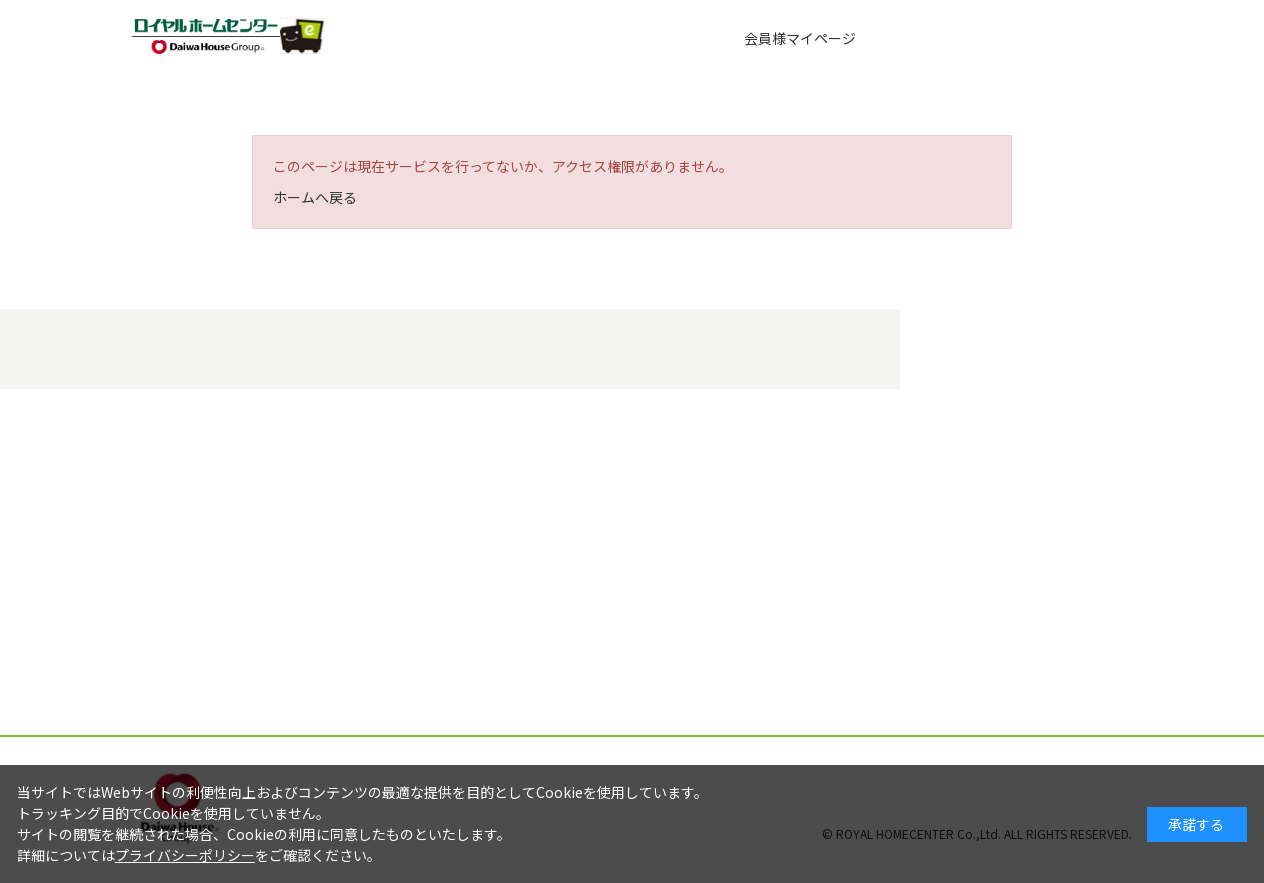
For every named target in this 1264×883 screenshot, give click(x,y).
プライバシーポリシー (185, 855)
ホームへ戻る (315, 197)
